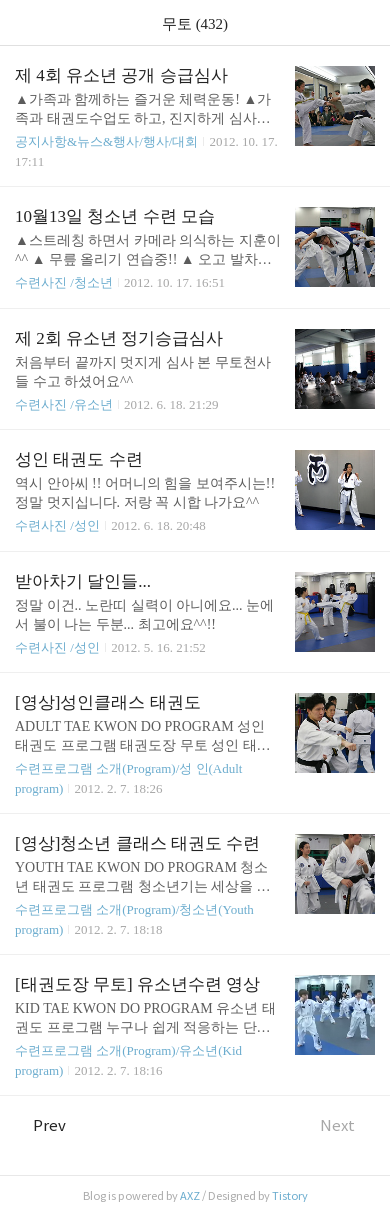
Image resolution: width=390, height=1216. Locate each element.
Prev (40, 1125)
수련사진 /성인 (59, 525)
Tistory (290, 1196)
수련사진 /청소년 (64, 282)
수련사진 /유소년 (64, 404)
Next (347, 1125)
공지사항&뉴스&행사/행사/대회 (106, 141)
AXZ (190, 1196)
